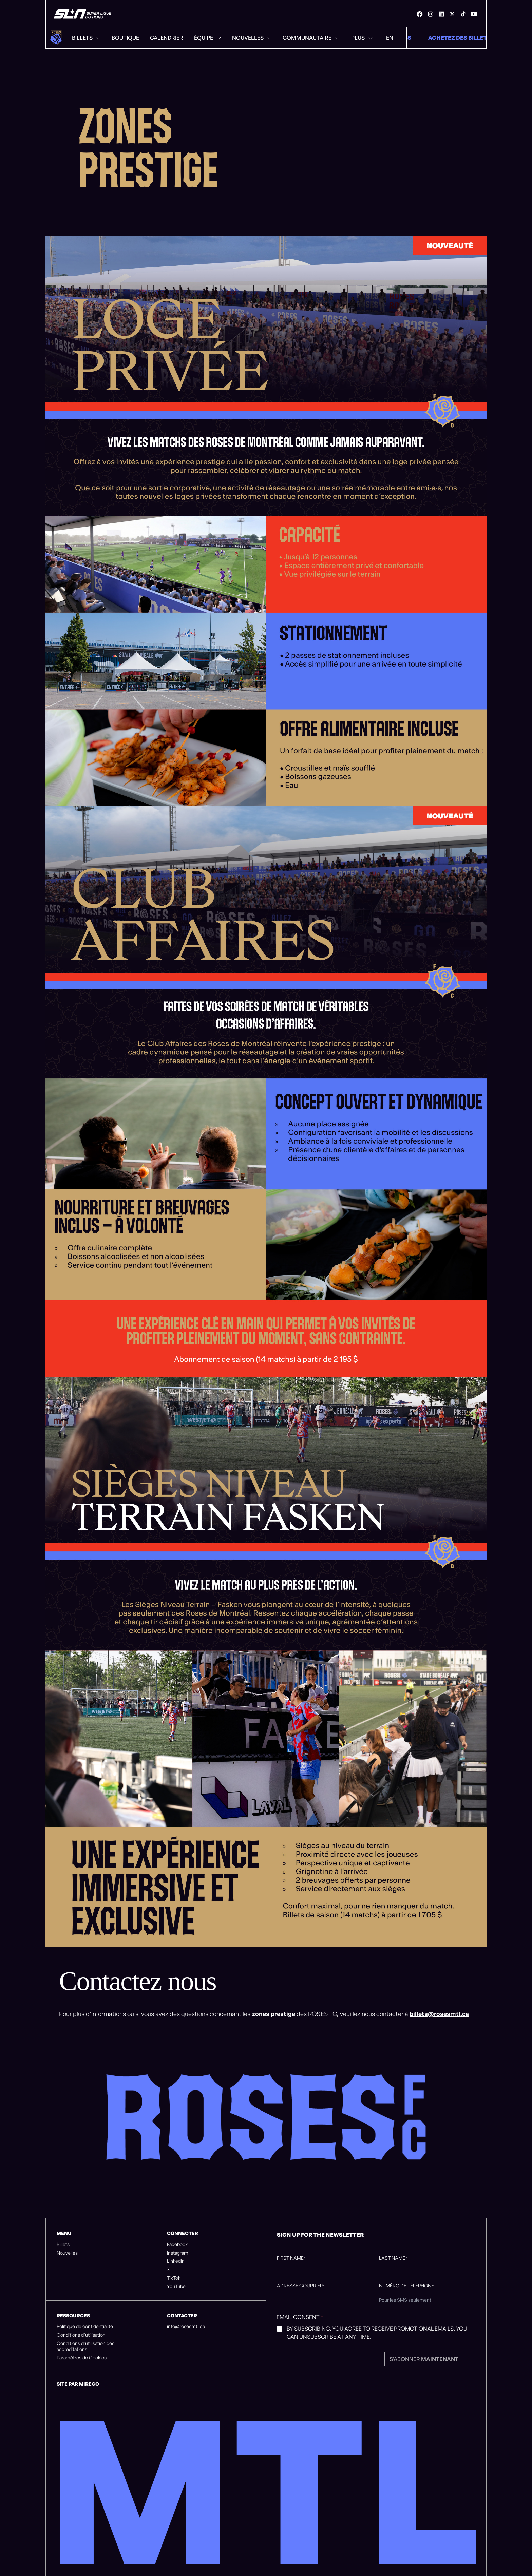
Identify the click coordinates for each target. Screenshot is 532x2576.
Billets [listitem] (63, 2244)
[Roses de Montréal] (83, 14)
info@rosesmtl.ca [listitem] (186, 2326)
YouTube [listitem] (176, 2286)
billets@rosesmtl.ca (439, 2013)
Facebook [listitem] (177, 2244)
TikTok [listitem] (173, 2278)
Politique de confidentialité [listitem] (85, 2326)
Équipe (207, 37)
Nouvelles (252, 37)
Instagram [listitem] (177, 2253)
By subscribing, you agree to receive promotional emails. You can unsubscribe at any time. (377, 2332)
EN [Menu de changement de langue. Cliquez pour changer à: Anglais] (389, 37)
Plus (362, 37)
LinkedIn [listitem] (176, 2261)
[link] (419, 14)
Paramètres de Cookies (82, 2357)
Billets (86, 37)
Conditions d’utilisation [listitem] (81, 2335)
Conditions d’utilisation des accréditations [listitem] (85, 2346)
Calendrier (166, 37)
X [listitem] (168, 2269)
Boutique (125, 37)
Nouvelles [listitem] (67, 2253)
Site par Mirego (78, 2384)
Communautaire (311, 37)
